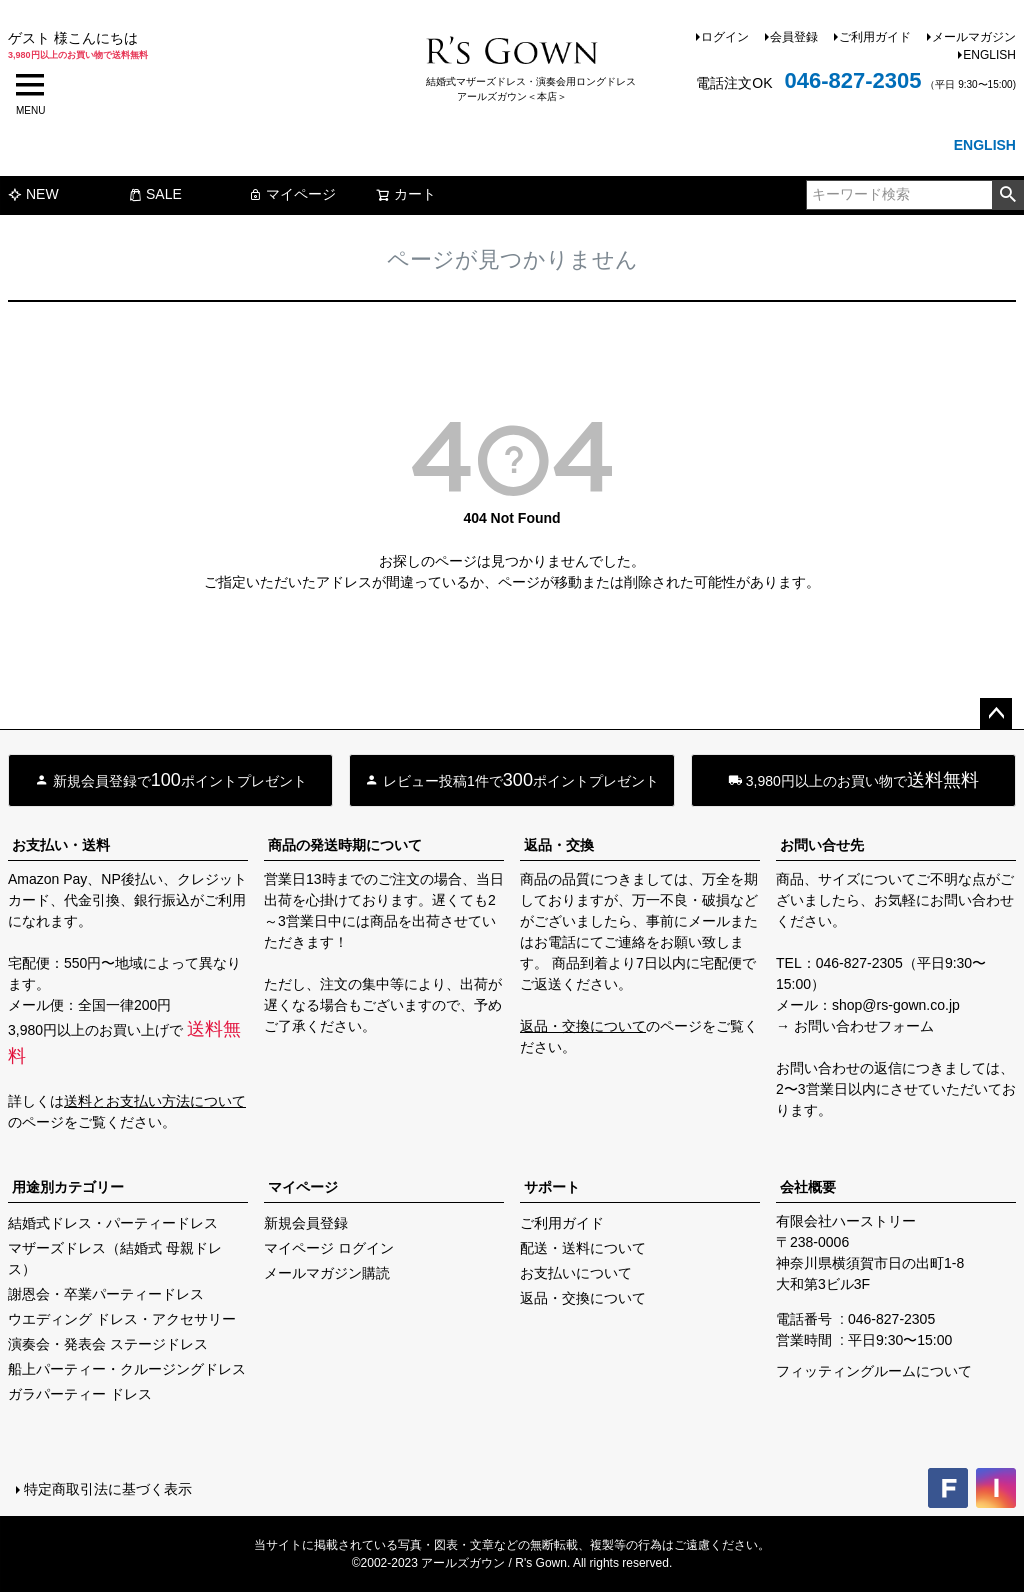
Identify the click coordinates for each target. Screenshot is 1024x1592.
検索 (1007, 195)
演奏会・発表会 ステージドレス (108, 1344)
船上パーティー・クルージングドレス (127, 1369)
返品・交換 (559, 845)
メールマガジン (974, 37)
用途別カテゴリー (68, 1187)
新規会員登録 (306, 1223)
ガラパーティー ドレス (80, 1394)
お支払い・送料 (61, 845)
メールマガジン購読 (327, 1273)
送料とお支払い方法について (155, 1101)
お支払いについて (576, 1273)
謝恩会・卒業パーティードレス (106, 1294)
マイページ (292, 194)
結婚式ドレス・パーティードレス (113, 1223)
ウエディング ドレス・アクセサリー (122, 1319)
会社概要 (808, 1187)
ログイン (725, 37)
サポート (552, 1187)
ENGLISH (989, 55)
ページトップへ (996, 714)
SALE (155, 194)
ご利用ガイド (875, 37)
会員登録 (794, 37)
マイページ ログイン (329, 1248)
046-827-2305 (852, 80)
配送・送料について (583, 1248)
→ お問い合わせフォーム (855, 1026)
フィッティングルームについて (874, 1371)
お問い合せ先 (822, 845)
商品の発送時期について (345, 845)
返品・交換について (583, 1026)
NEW (33, 194)
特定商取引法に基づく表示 (108, 1489)
